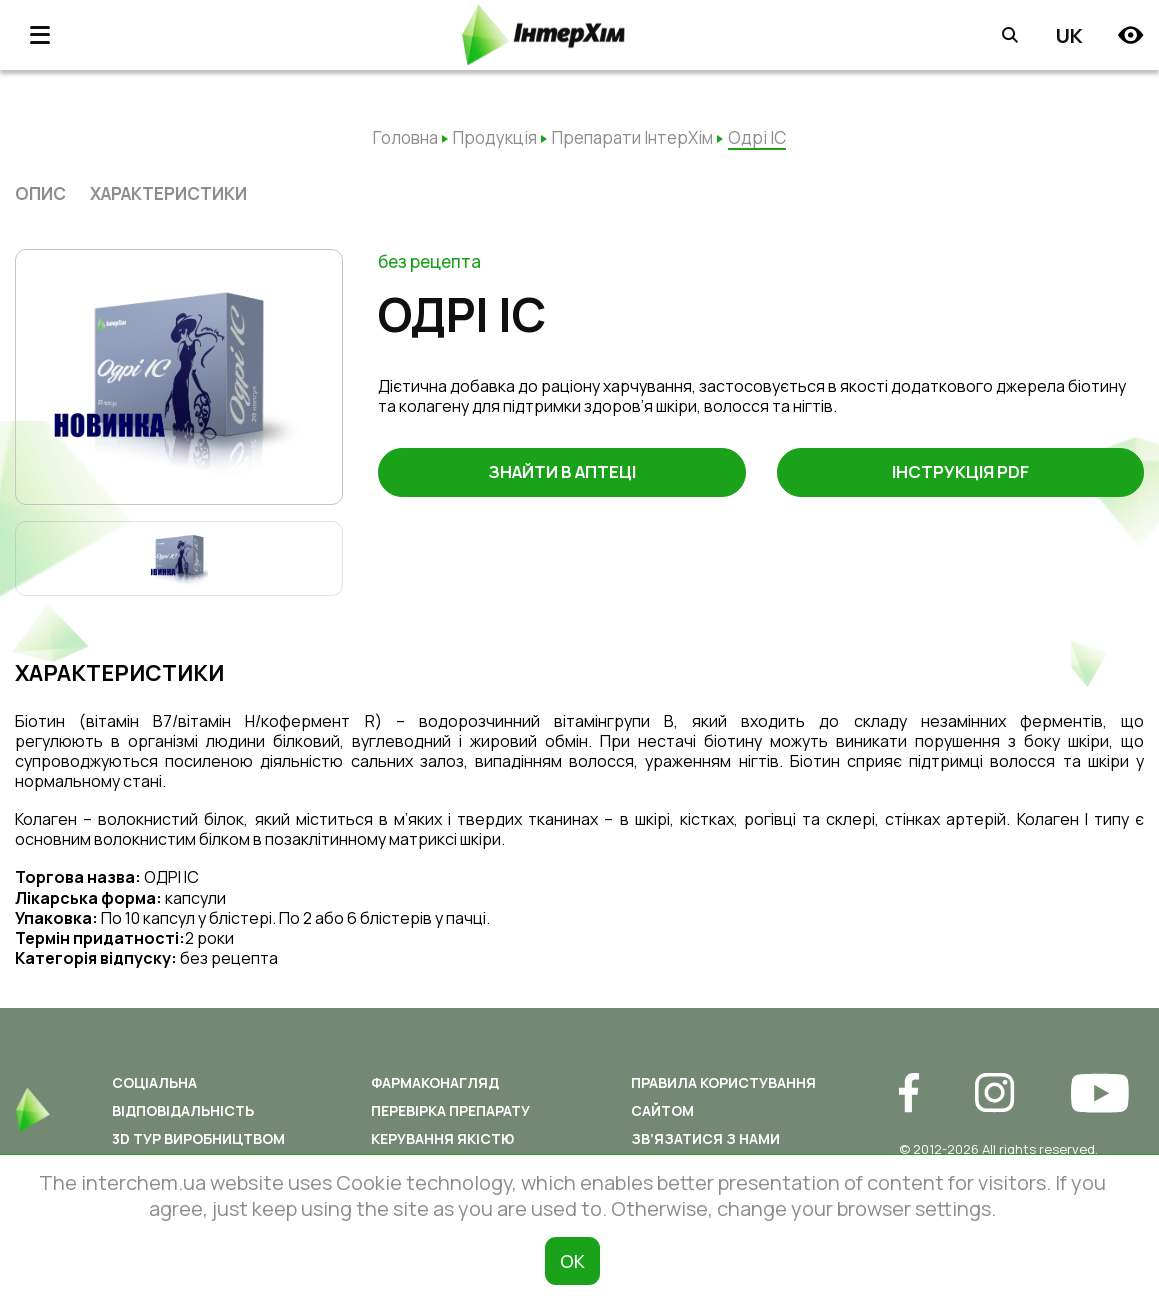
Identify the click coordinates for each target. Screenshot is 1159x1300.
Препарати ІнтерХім (632, 137)
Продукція (495, 137)
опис (40, 193)
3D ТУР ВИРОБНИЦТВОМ (198, 1138)
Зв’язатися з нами (705, 1138)
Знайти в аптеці (562, 473)
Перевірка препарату (450, 1110)
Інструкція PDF (960, 473)
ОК (572, 1261)
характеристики (168, 193)
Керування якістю (442, 1138)
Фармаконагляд (435, 1082)
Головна (405, 137)
